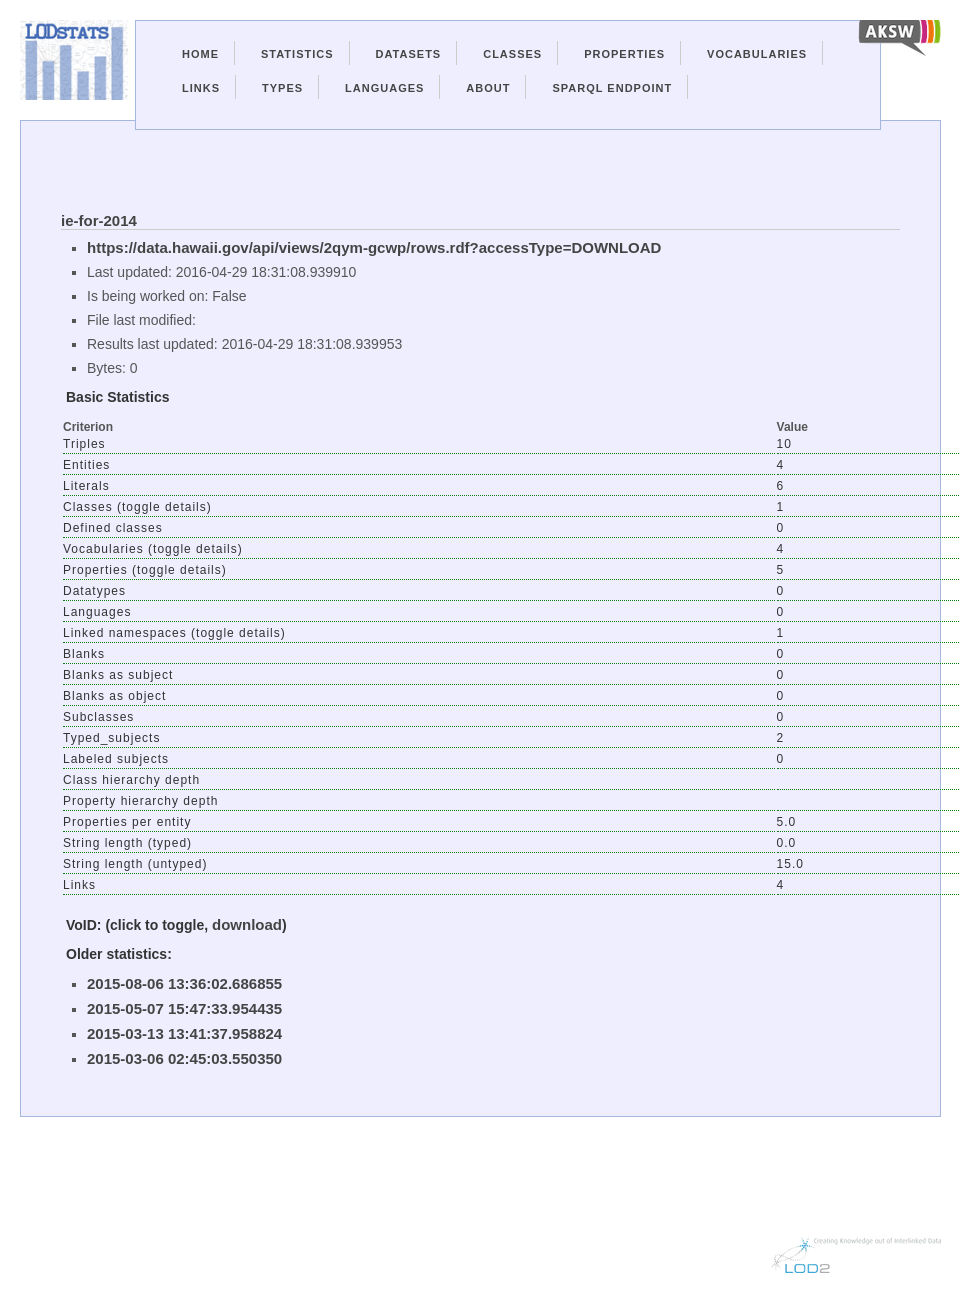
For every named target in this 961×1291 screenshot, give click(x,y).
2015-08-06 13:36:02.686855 (184, 983)
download (247, 924)
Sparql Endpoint (612, 88)
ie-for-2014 (99, 220)
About (488, 88)
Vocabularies (757, 54)
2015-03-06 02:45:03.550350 (184, 1058)
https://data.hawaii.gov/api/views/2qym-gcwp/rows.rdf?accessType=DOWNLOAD (374, 247)
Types (282, 88)
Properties (624, 54)
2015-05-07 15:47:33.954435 (184, 1008)
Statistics (297, 54)
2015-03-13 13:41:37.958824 (184, 1033)
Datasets (409, 54)
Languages (384, 88)
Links (201, 88)
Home (200, 54)
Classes (512, 54)
